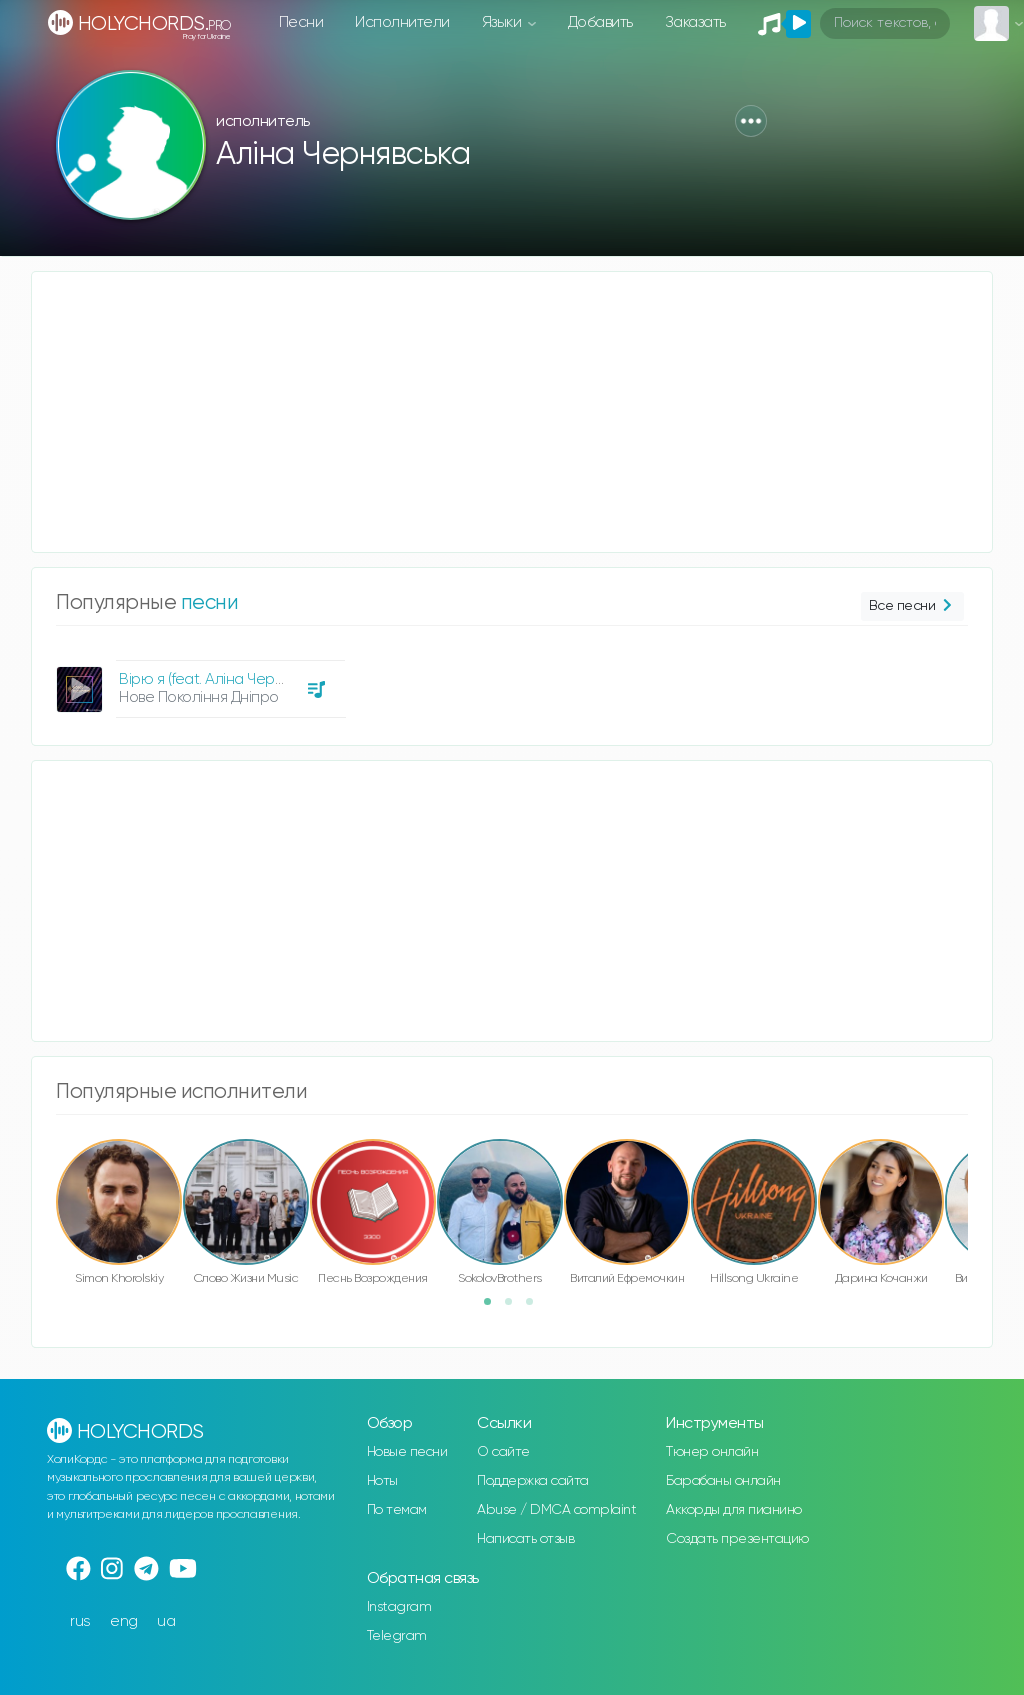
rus (80, 1621)
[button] (751, 121)
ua (166, 1621)
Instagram (399, 1607)
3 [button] (536, 1308)
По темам (397, 1510)
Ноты (382, 1481)
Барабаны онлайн (723, 1481)
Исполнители (402, 22)
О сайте (503, 1452)
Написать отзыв (525, 1539)
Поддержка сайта (533, 1481)
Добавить (600, 22)
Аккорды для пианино (734, 1510)
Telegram (397, 1636)
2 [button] (515, 1308)
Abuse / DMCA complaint (556, 1510)
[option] (198, 681)
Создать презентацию (737, 1539)
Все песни (912, 606)
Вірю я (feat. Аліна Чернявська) (225, 679)
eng (124, 1621)
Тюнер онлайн (712, 1452)
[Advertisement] (512, 412)
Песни (301, 22)
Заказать (695, 22)
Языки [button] (503, 22)
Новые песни (407, 1452)
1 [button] (494, 1308)
